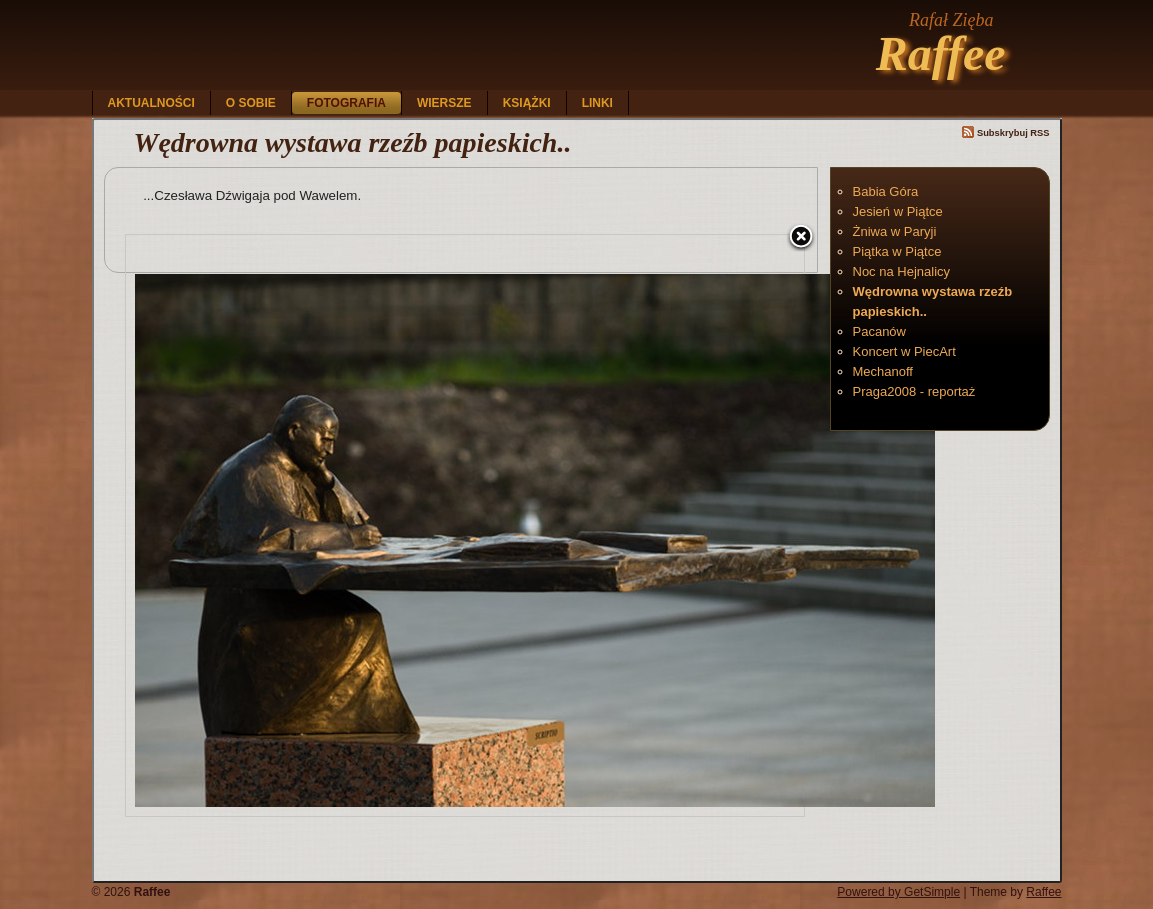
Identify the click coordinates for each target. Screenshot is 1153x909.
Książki (527, 103)
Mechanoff (883, 371)
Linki (597, 103)
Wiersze (444, 103)
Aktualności (151, 103)
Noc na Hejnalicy (902, 271)
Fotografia (346, 103)
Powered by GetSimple (898, 892)
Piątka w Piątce (897, 251)
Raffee (941, 53)
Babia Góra (886, 191)
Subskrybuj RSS (1005, 133)
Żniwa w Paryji (895, 231)
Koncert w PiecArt (904, 351)
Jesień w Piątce (898, 211)
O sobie (251, 103)
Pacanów (879, 331)
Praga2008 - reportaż (914, 391)
